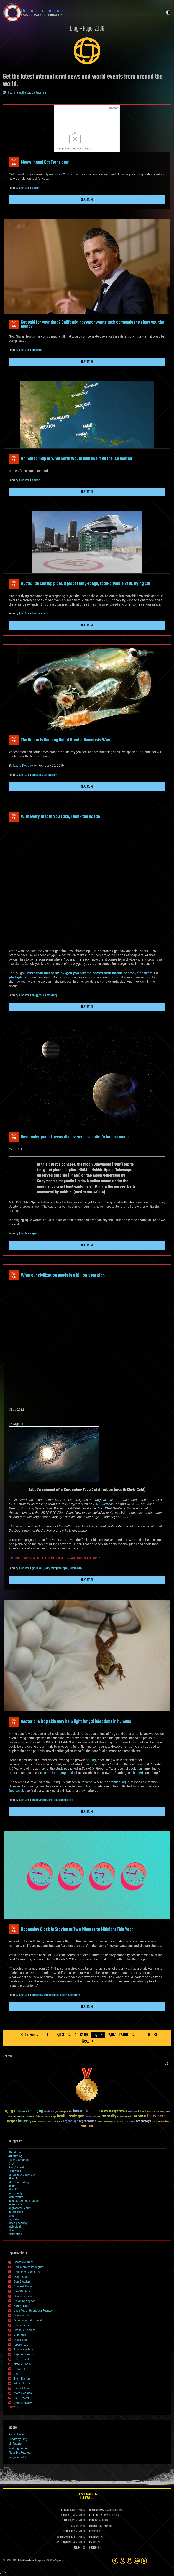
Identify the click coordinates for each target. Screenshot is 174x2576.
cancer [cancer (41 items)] (150, 2111)
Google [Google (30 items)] (53, 2117)
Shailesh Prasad (24, 2286)
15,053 (152, 2035)
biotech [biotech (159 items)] (94, 2111)
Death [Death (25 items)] (10, 2117)
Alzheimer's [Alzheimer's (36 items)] (22, 2111)
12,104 (72, 2035)
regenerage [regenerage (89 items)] (70, 2121)
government (37, 1568)
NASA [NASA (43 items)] (34, 2121)
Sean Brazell (21, 2359)
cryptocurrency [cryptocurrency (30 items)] (159, 2112)
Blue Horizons (103, 1504)
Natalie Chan (22, 2364)
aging (12, 2186)
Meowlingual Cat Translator (45, 162)
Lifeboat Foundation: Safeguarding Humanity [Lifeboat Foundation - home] (78, 12)
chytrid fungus (119, 1782)
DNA (11, 2163)
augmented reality (19, 2208)
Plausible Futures (19, 2452)
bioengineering (17, 2223)
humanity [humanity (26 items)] (88, 2117)
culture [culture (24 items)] (168, 2112)
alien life (13, 2189)
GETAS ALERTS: (96, 2515)
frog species (17, 1790)
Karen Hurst (21, 2305)
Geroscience (16, 2434)
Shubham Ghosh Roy (27, 2272)
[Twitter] (122, 2561)
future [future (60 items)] (39, 2116)
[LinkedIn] (129, 2561)
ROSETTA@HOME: (64, 2542)
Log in (11, 93)
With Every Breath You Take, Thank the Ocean (60, 816)
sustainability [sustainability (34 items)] (129, 2122)
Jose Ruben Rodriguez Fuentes (33, 2310)
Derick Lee (20, 2339)
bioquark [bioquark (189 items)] (80, 2111)
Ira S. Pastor (21, 2398)
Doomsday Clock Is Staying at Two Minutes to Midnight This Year (77, 1929)
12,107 (111, 2035)
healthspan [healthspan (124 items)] (76, 2116)
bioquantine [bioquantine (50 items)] (66, 2111)
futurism (36, 188)
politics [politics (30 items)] (50, 2122)
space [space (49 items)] (120, 2121)
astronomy (15, 2204)
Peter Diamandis (18, 2160)
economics (37, 350)
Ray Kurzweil (16, 2167)
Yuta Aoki (20, 2335)
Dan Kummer (22, 2315)
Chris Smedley (23, 2403)
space (34, 1233)
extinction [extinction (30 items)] (31, 2117)
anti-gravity (15, 2193)
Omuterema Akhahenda (29, 2320)
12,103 (59, 2035)
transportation (38, 613)
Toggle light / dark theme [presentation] (168, 12)
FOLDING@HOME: (65, 2537)
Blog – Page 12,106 (87, 29)
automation (15, 2211)
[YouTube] (137, 2561)
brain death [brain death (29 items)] (142, 2112)
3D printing (15, 2152)
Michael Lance (23, 2383)
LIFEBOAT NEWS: (96, 2510)
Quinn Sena (24, 188)
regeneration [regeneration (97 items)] (87, 2121)
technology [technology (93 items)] (143, 2121)
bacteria (139, 1773)
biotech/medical (39, 1800)
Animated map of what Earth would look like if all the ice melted (76, 458)
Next (85, 2041)
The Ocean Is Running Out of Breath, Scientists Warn (66, 740)
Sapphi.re (59, 2561)
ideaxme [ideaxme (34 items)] (96, 2117)
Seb (16, 2373)
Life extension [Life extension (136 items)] (157, 2116)
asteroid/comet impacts (23, 2200)
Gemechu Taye (23, 2296)
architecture (15, 2197)
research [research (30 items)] (100, 2122)
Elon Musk (15, 2171)
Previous (31, 2035)
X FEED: (65, 2520)
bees (11, 2215)
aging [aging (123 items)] (9, 2111)
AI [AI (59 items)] (15, 2111)
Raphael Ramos (24, 2354)
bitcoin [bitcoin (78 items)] (123, 2111)
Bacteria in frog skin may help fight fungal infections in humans (76, 1721)
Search (166, 2063)
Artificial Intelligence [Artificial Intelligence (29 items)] (52, 2112)
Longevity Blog (17, 2439)
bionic (12, 2230)
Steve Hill (19, 2369)
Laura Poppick (23, 765)
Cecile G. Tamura (24, 2330)
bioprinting (15, 2234)
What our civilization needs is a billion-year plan (63, 1275)
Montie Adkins (23, 2393)
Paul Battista (22, 2291)
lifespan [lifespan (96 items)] (11, 2121)
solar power (56, 1568)
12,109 (136, 2035)
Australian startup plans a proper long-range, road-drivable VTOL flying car (85, 583)
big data (13, 2219)
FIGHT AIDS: (68, 2531)
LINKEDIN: (65, 2515)
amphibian (84, 1786)
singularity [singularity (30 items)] (112, 2122)
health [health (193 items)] (62, 2116)
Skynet (12, 2178)
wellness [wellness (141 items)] (87, 2126)
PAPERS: (93, 2542)
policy (47, 1568)
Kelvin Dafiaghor (24, 2301)
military (63, 1995)
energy (35, 995)
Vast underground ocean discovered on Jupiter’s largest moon (75, 1137)
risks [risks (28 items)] (106, 2122)
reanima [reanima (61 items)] (58, 2121)
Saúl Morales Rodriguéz (29, 2267)
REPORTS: (93, 2531)
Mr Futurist (15, 2443)
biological (14, 2226)
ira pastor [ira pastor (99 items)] (139, 2116)
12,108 (123, 2035)
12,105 (84, 2035)
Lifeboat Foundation (25, 2561)
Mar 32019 (13, 162)
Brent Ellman (22, 2378)
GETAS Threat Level (87, 2496)
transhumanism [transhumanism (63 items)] (160, 2121)
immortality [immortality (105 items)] (108, 2116)
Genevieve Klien (24, 2262)
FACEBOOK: (64, 2510)
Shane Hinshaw (24, 2349)
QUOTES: (93, 2547)
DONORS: (75, 2526)
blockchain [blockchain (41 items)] (132, 2111)
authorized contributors (32, 93)
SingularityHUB (17, 2457)
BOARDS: (93, 2526)
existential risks (65, 1800)
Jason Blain (21, 2388)
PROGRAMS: (94, 2537)
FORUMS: (78, 2547)
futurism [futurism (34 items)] (47, 2117)
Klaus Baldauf (23, 2325)
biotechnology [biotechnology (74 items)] (109, 2111)
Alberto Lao (21, 2344)
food (41, 995)
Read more (87, 200)
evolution (52, 1800)
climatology (37, 775)
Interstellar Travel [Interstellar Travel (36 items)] (124, 2117)
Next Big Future (18, 2448)
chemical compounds (59, 1773)
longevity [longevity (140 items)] (24, 2121)
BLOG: (91, 2520)
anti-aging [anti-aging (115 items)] (35, 2111)
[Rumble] (144, 2561)
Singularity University (21, 2174)
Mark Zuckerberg (19, 2182)
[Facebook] (115, 2561)
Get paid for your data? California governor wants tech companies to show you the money (92, 324)
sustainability (50, 775)
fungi (92, 1760)
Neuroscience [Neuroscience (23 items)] (42, 2122)
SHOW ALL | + (13, 2407)
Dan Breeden (22, 2281)
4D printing (15, 2156)
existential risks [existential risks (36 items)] (20, 2117)
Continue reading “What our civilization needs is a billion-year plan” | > (54, 1558)
